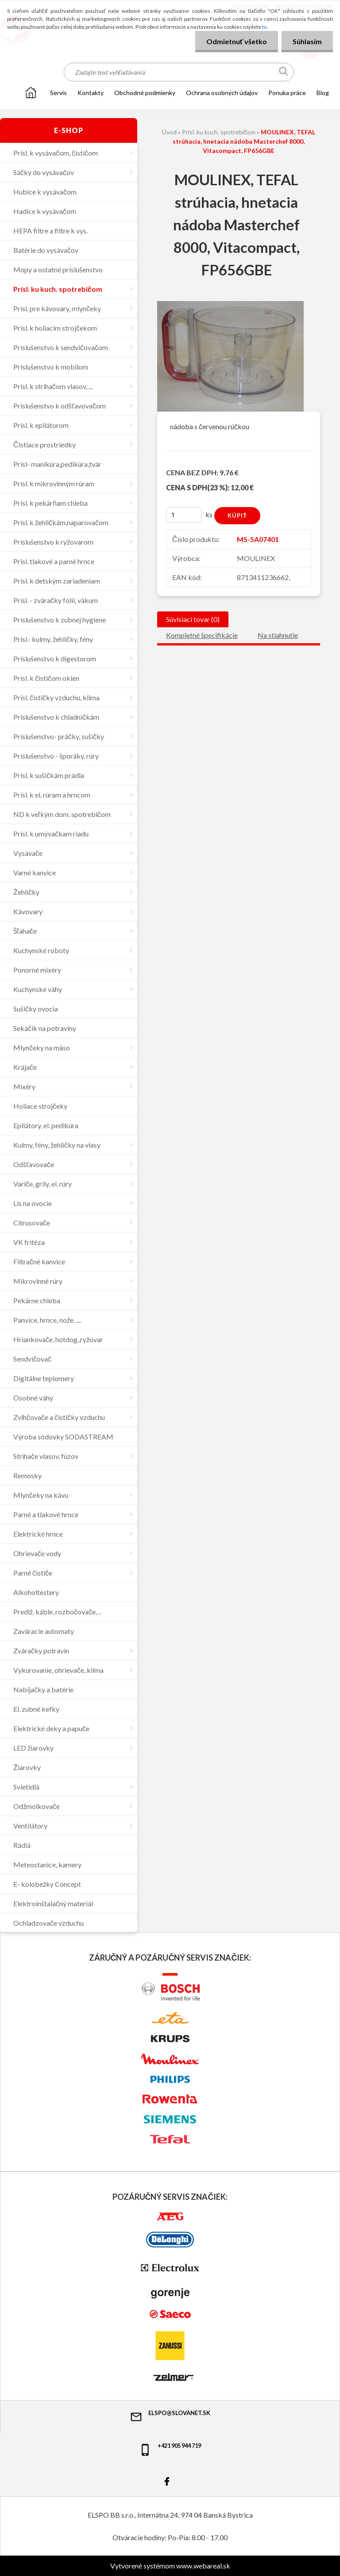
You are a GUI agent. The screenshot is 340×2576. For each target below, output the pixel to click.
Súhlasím (307, 41)
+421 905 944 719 (170, 2449)
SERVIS (58, 92)
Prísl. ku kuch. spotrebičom (218, 132)
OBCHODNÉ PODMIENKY (144, 92)
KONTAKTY (90, 92)
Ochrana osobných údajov (222, 92)
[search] (284, 73)
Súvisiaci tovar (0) (193, 619)
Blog (323, 92)
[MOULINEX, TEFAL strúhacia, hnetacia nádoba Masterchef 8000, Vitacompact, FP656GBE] (230, 304)
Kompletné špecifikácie (202, 635)
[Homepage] (31, 92)
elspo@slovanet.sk (170, 2416)
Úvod (169, 132)
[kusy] (183, 515)
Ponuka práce (287, 92)
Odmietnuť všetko (236, 41)
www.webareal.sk (203, 2565)
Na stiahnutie (278, 635)
